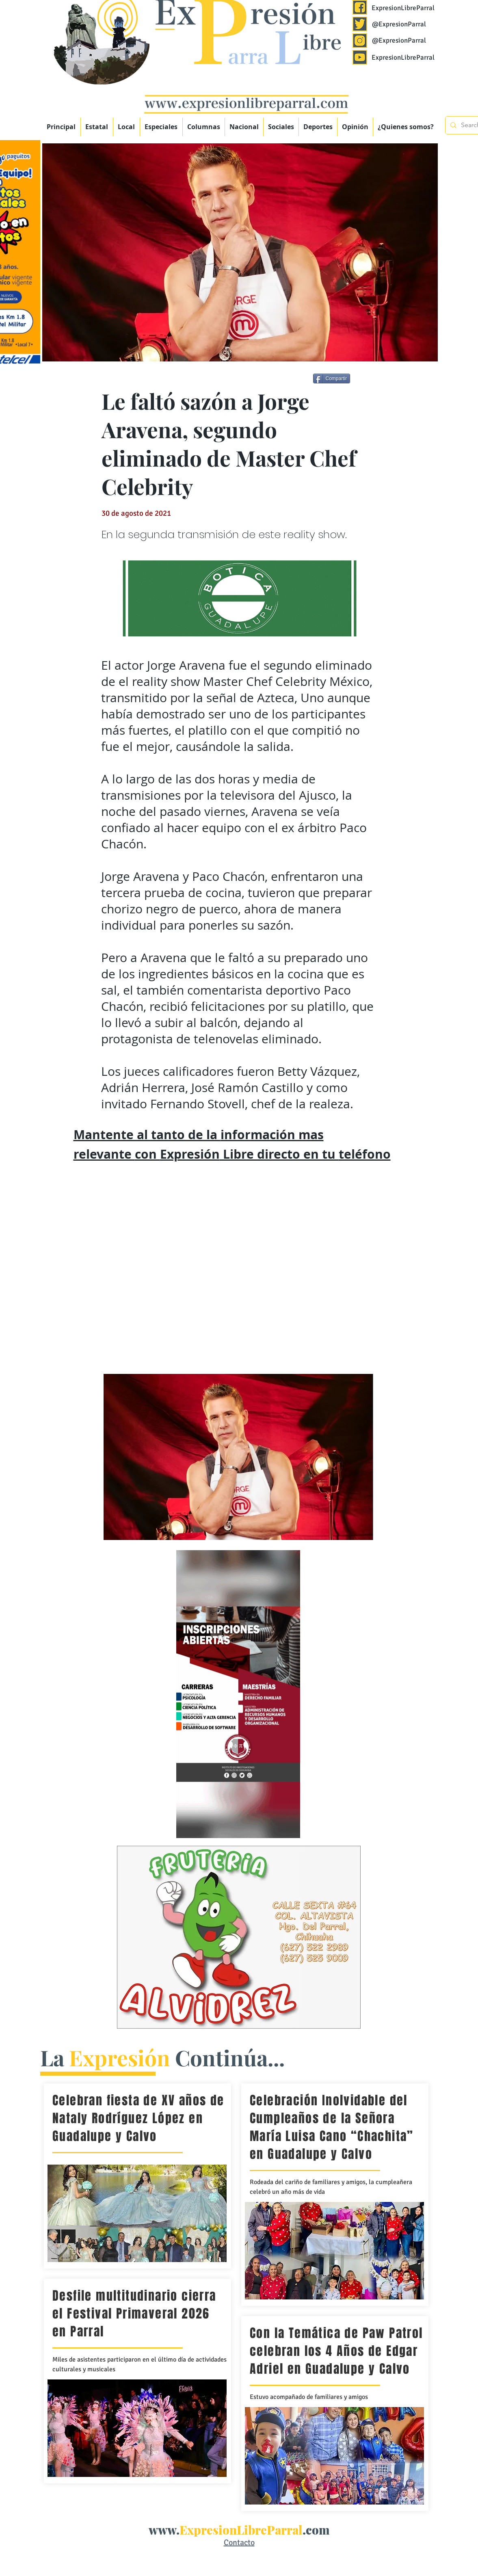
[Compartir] (331, 378)
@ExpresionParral (399, 24)
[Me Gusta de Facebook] (379, 380)
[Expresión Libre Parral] (360, 7)
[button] (161, 127)
